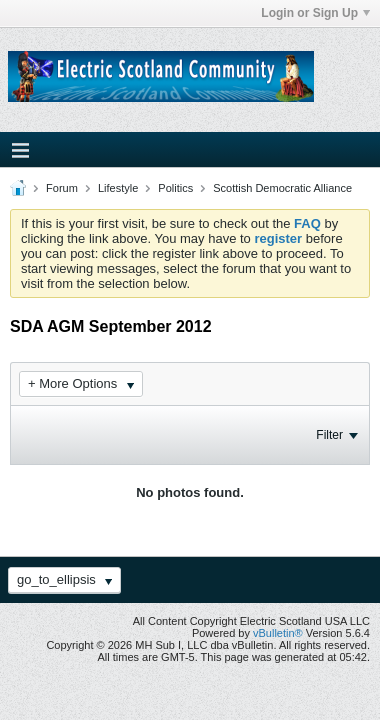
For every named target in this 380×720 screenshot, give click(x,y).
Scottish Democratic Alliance (282, 188)
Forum (62, 188)
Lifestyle (118, 188)
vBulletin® (278, 633)
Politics (175, 188)
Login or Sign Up (315, 13)
